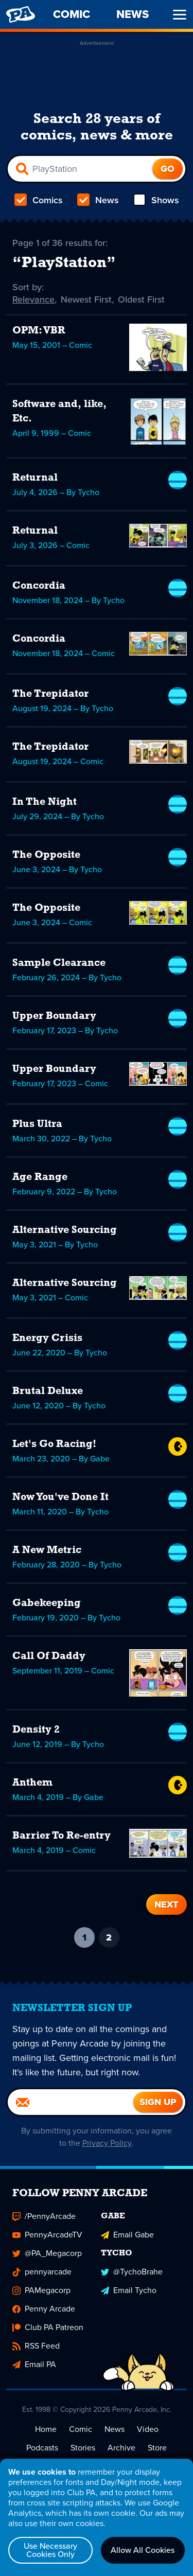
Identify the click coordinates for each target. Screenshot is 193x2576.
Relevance (33, 299)
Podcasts (42, 2448)
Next (166, 1904)
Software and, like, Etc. (59, 411)
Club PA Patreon (47, 2327)
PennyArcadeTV (47, 2234)
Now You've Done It (60, 1497)
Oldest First (141, 299)
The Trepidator (50, 694)
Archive (121, 2448)
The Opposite (46, 855)
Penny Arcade (43, 2309)
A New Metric (46, 1550)
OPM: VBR (38, 331)
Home (46, 2429)
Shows (156, 200)
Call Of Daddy (48, 1656)
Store (157, 2448)
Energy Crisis (47, 1338)
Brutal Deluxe (47, 1391)
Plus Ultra (37, 1124)
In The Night (44, 802)
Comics (38, 200)
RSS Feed (36, 2346)
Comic (80, 2429)
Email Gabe (127, 2234)
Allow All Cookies (142, 2550)
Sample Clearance (59, 963)
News (98, 200)
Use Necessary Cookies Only (50, 2550)
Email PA (34, 2364)
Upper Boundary (54, 1016)
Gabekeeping (46, 1603)
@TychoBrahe (132, 2272)
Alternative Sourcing (64, 1230)
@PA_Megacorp (47, 2253)
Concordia (38, 586)
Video (148, 2429)
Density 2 (36, 1730)
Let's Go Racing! (54, 1444)
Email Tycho (128, 2290)
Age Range (39, 1177)
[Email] (70, 2102)
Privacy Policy (107, 2143)
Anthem (32, 1783)
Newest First (86, 299)
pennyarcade (42, 2272)
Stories (83, 2448)
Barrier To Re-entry (61, 1836)
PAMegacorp (41, 2290)
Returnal (35, 478)
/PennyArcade (44, 2216)
